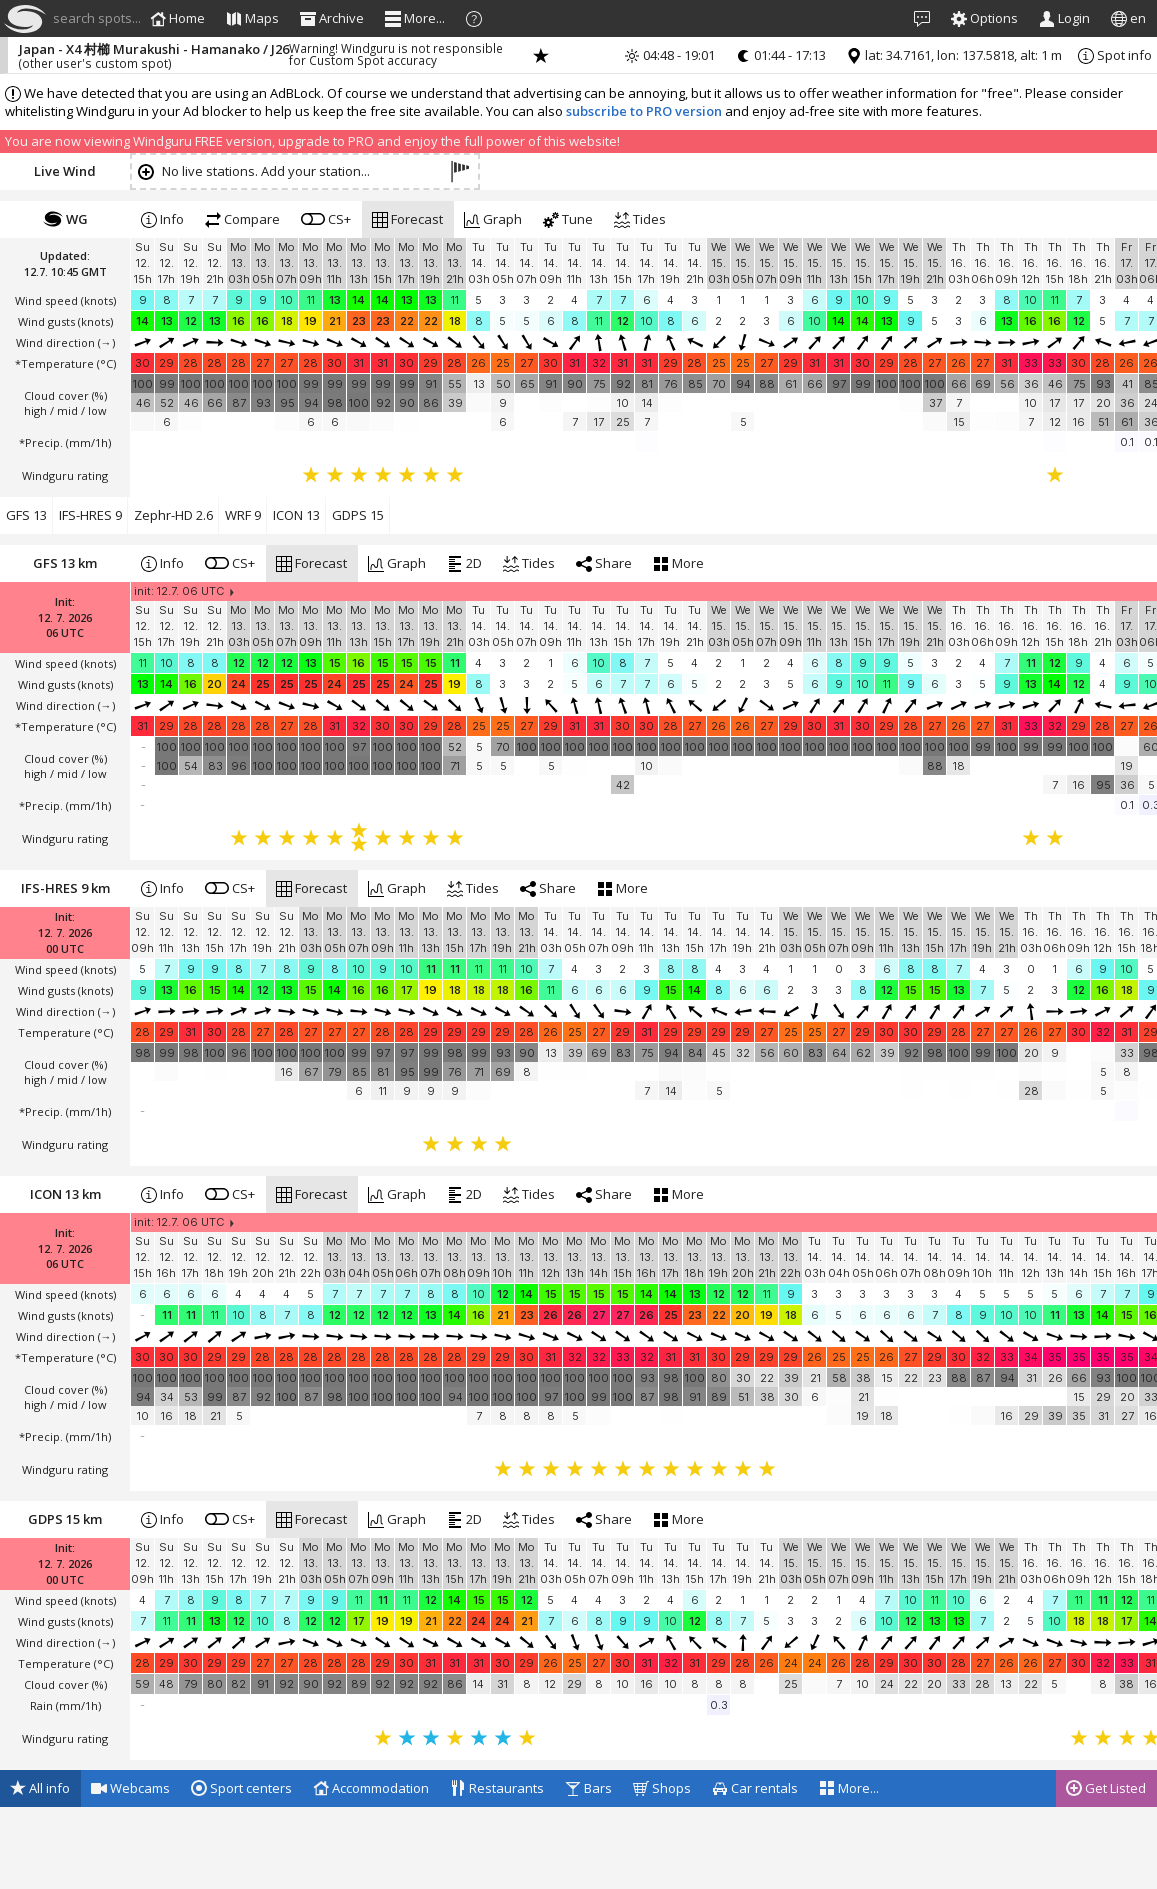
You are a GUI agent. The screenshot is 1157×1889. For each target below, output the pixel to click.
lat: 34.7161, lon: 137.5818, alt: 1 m (954, 55)
